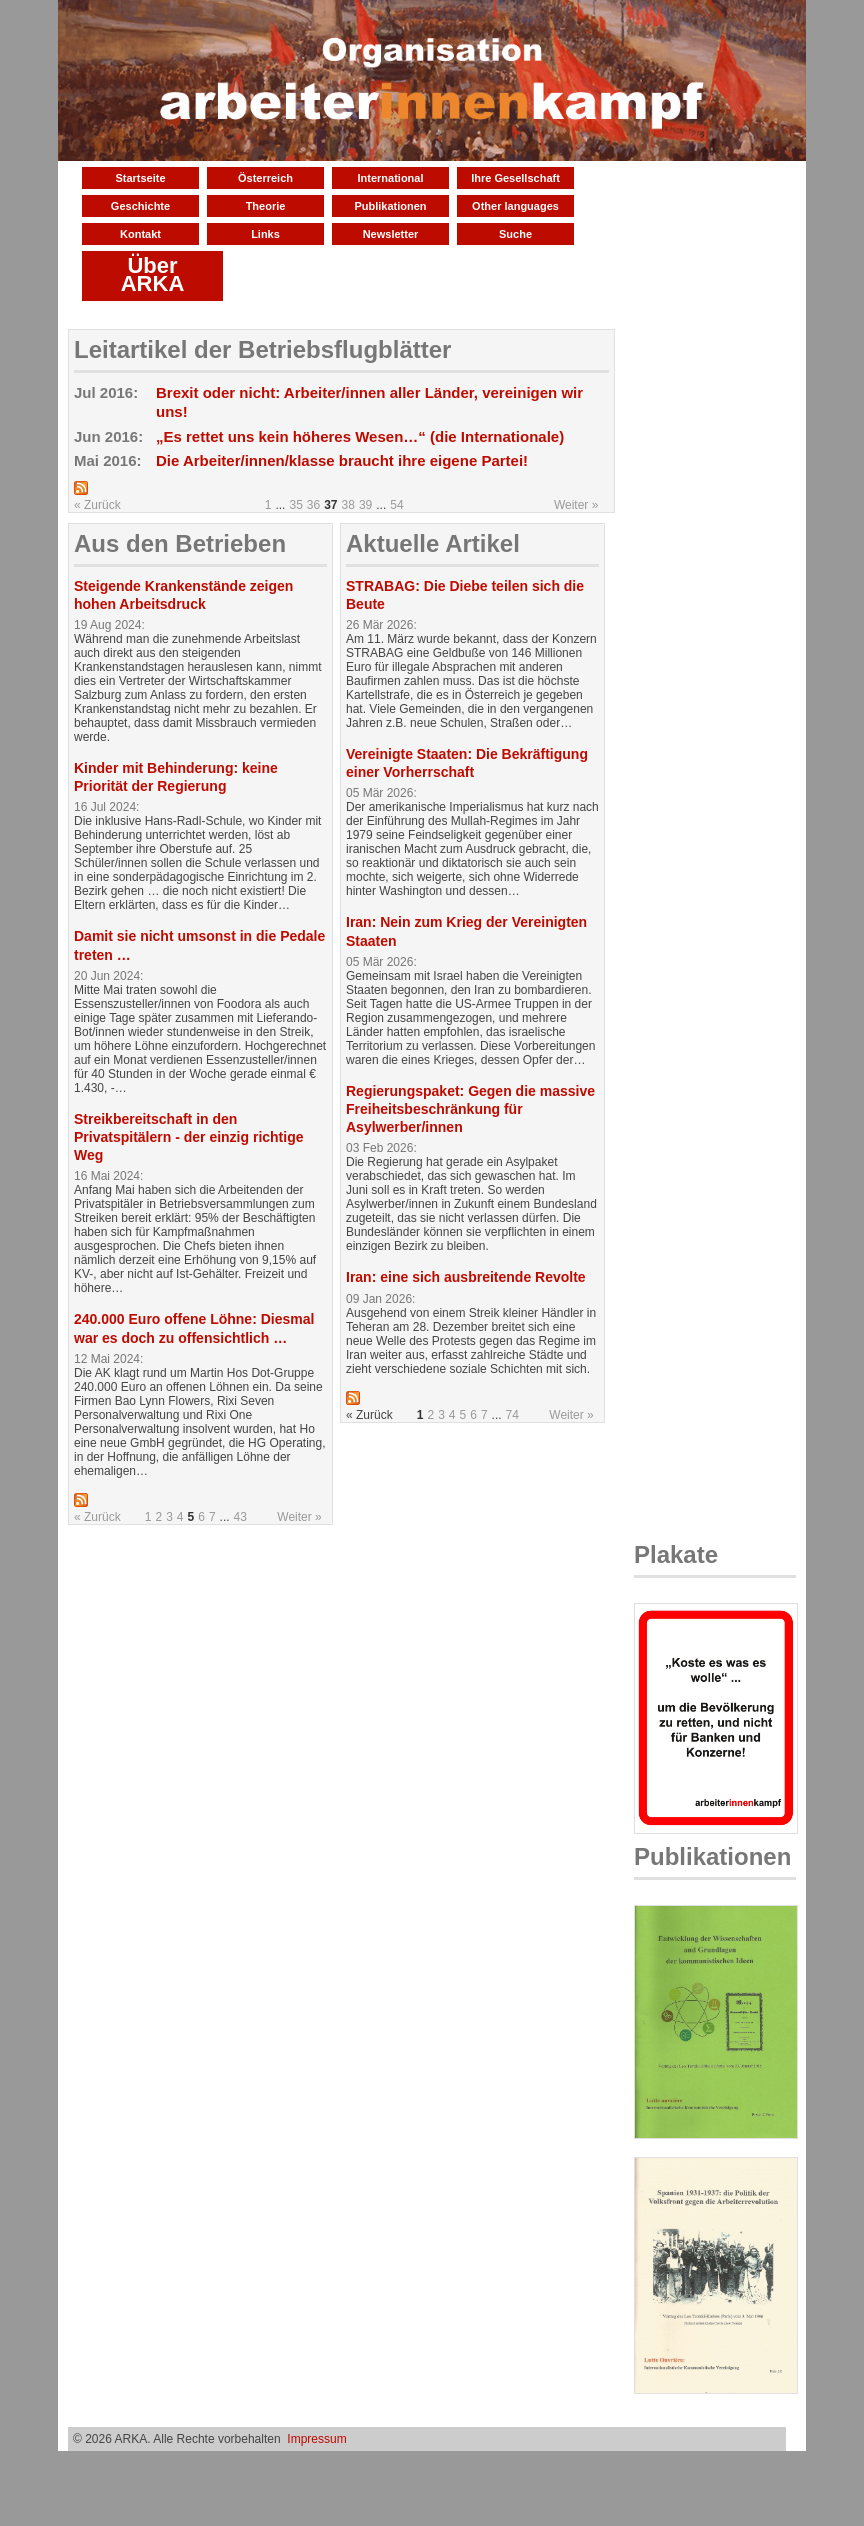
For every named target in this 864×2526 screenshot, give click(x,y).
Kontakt (140, 234)
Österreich (265, 178)
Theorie (266, 206)
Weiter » (576, 505)
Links (265, 234)
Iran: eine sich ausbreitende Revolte (466, 1277)
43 (240, 1517)
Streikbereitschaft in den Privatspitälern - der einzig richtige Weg (189, 1137)
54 (396, 505)
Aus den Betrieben (180, 543)
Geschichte (140, 206)
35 (295, 505)
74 (512, 1415)
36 (313, 505)
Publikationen (390, 206)
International (390, 178)
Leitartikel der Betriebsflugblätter (262, 349)
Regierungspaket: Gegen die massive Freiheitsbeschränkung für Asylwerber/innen (470, 1109)
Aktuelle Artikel (433, 543)
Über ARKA (153, 274)
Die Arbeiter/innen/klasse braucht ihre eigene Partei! (342, 460)
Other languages (515, 206)
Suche (515, 234)
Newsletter (391, 234)
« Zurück (97, 505)
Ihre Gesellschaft (515, 178)
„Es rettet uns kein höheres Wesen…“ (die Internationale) (360, 436)
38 (348, 505)
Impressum (316, 2439)
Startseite (140, 178)
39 (365, 505)
